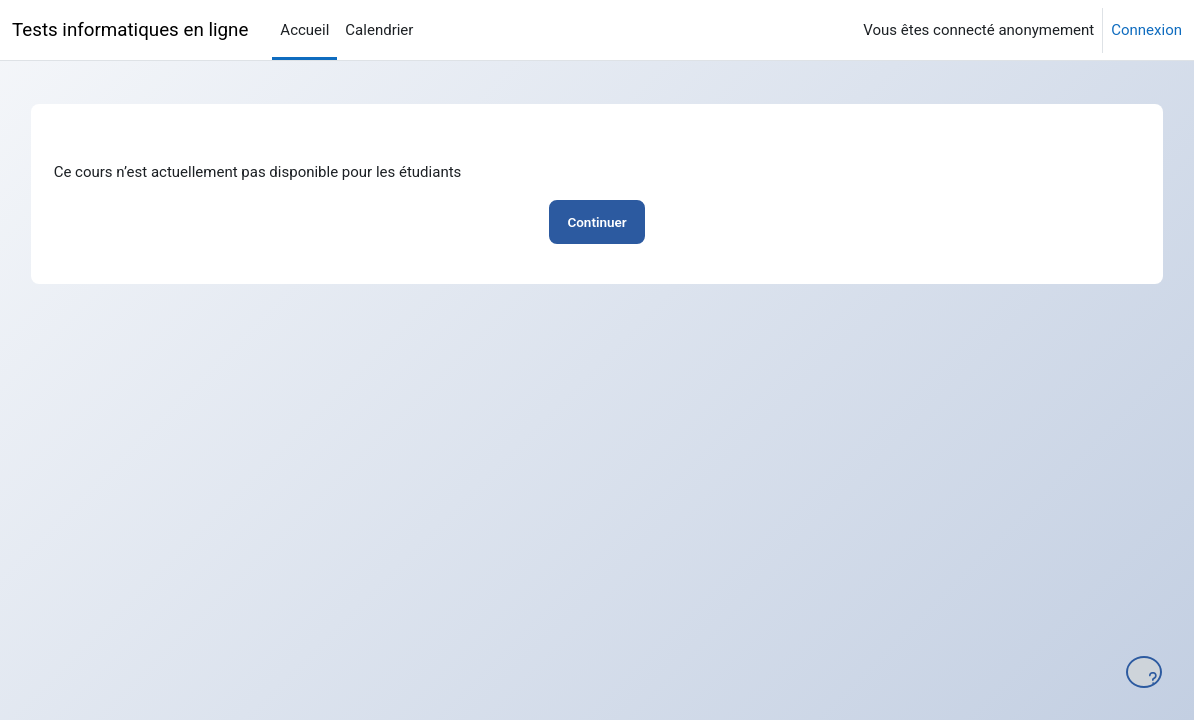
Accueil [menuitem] (304, 30)
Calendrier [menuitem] (379, 30)
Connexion (1146, 30)
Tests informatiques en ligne (130, 30)
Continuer (596, 222)
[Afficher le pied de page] (1144, 672)
